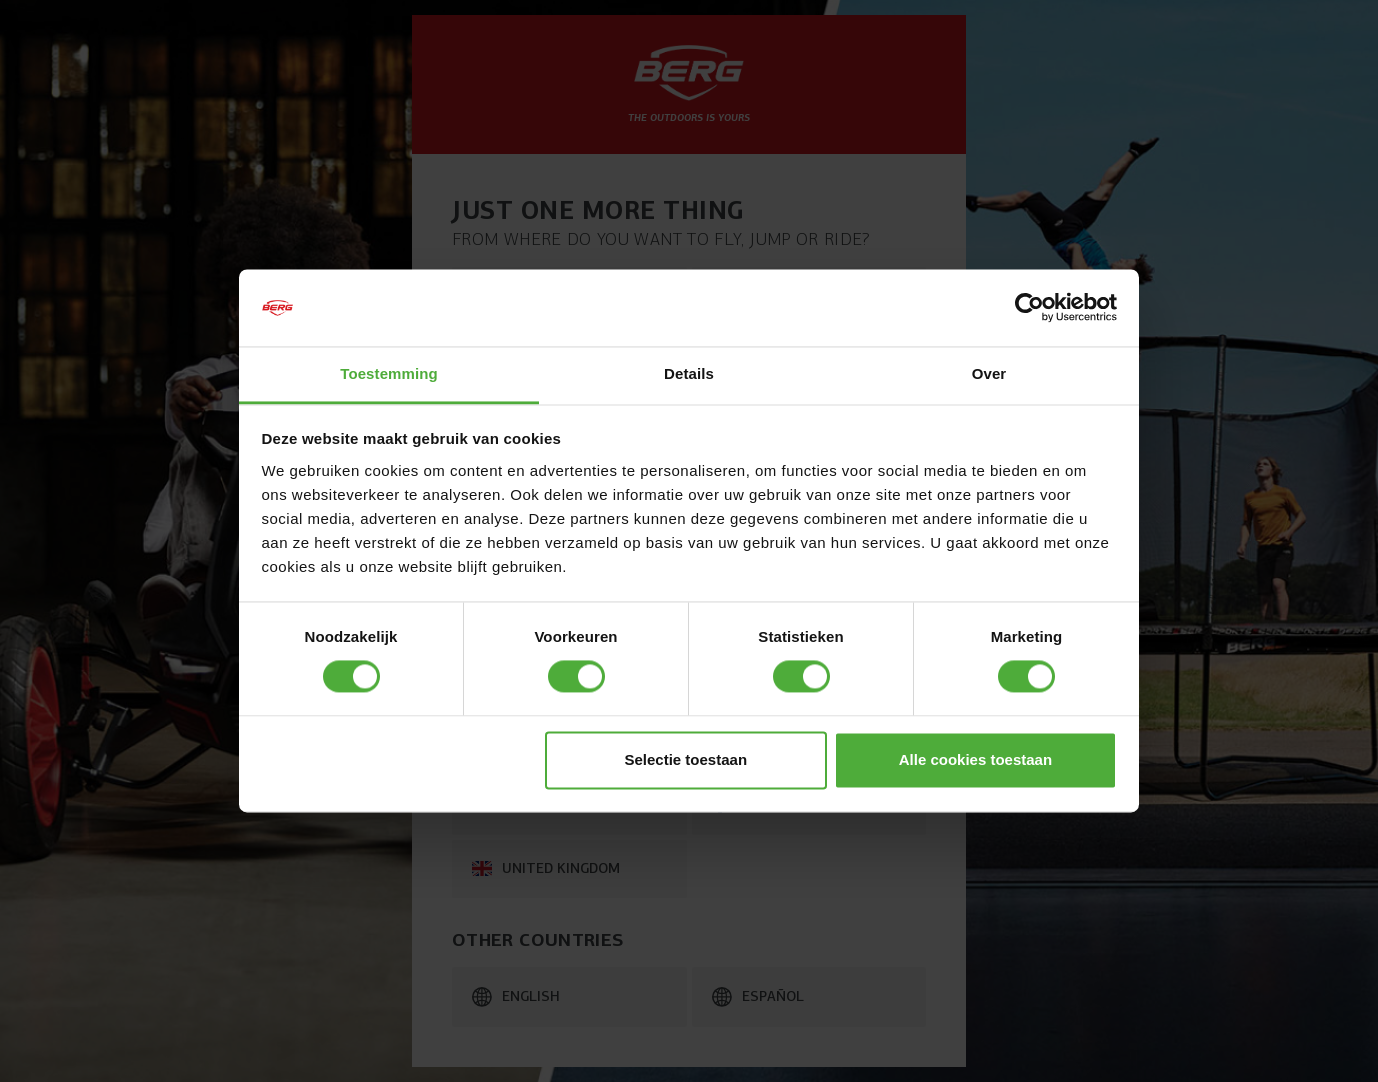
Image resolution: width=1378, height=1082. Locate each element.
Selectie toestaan (686, 759)
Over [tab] (989, 373)
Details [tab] (689, 373)
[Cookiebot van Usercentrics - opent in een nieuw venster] (1029, 308)
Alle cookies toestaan (975, 759)
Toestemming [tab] (389, 373)
